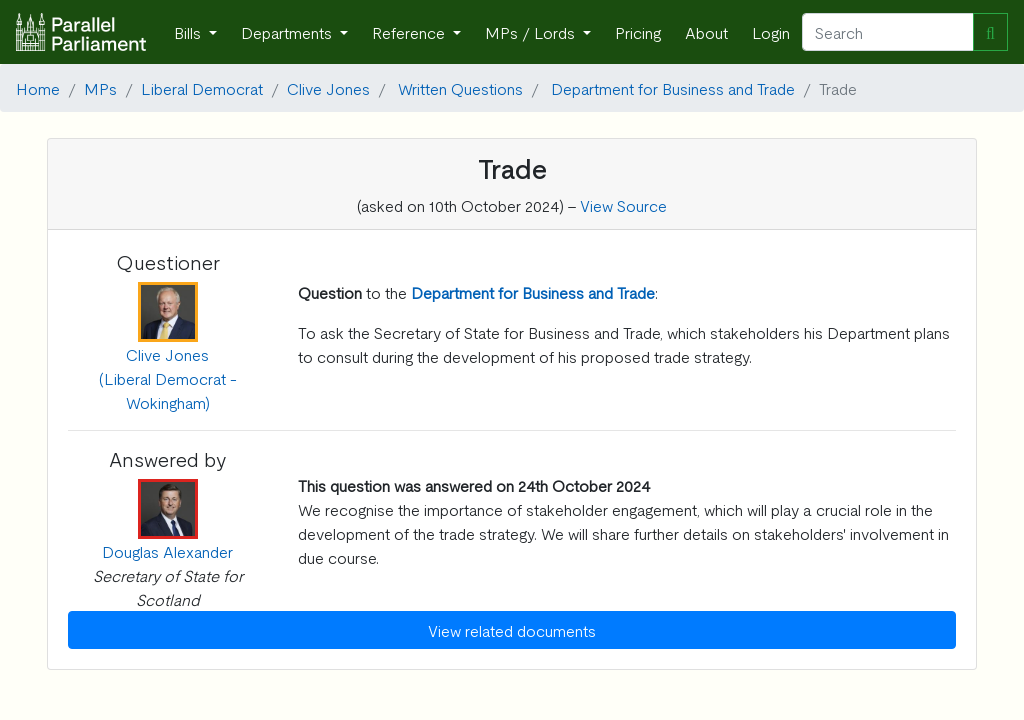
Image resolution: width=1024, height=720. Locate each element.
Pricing (638, 32)
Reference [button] (410, 32)
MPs (100, 88)
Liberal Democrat (202, 88)
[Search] (888, 32)
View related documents (512, 630)
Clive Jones (328, 88)
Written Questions (460, 88)
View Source (623, 205)
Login (771, 32)
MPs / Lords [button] (532, 32)
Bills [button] (189, 32)
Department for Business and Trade (673, 88)
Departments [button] (288, 32)
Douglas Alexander (167, 551)
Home (38, 88)
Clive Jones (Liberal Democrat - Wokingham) (168, 378)
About (706, 32)
